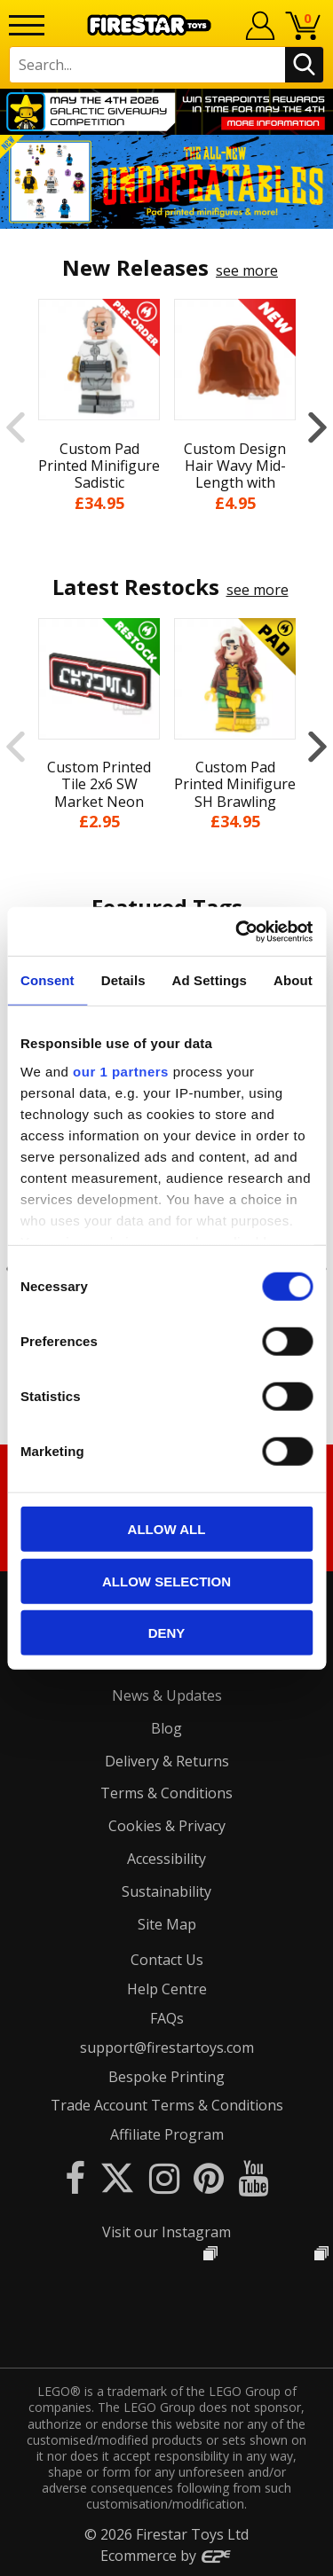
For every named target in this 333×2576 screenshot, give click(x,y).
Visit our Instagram (166, 2232)
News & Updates (167, 1695)
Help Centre (167, 1989)
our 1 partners (121, 1070)
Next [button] (317, 427)
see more (247, 270)
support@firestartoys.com (167, 2047)
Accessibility (166, 1858)
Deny (167, 1632)
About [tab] (293, 980)
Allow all (167, 1529)
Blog (166, 1728)
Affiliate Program (167, 2134)
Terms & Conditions (166, 1793)
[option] (166, 182)
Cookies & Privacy (167, 1826)
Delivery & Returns (167, 1761)
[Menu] (26, 25)
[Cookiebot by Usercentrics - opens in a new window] (237, 931)
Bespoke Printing (166, 2077)
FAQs (167, 2018)
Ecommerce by (166, 2555)
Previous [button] (15, 427)
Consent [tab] (47, 980)
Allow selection (166, 1580)
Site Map (167, 1924)
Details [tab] (123, 980)
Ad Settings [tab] (209, 980)
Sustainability (166, 1891)
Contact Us (167, 1959)
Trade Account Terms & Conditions (167, 2105)
